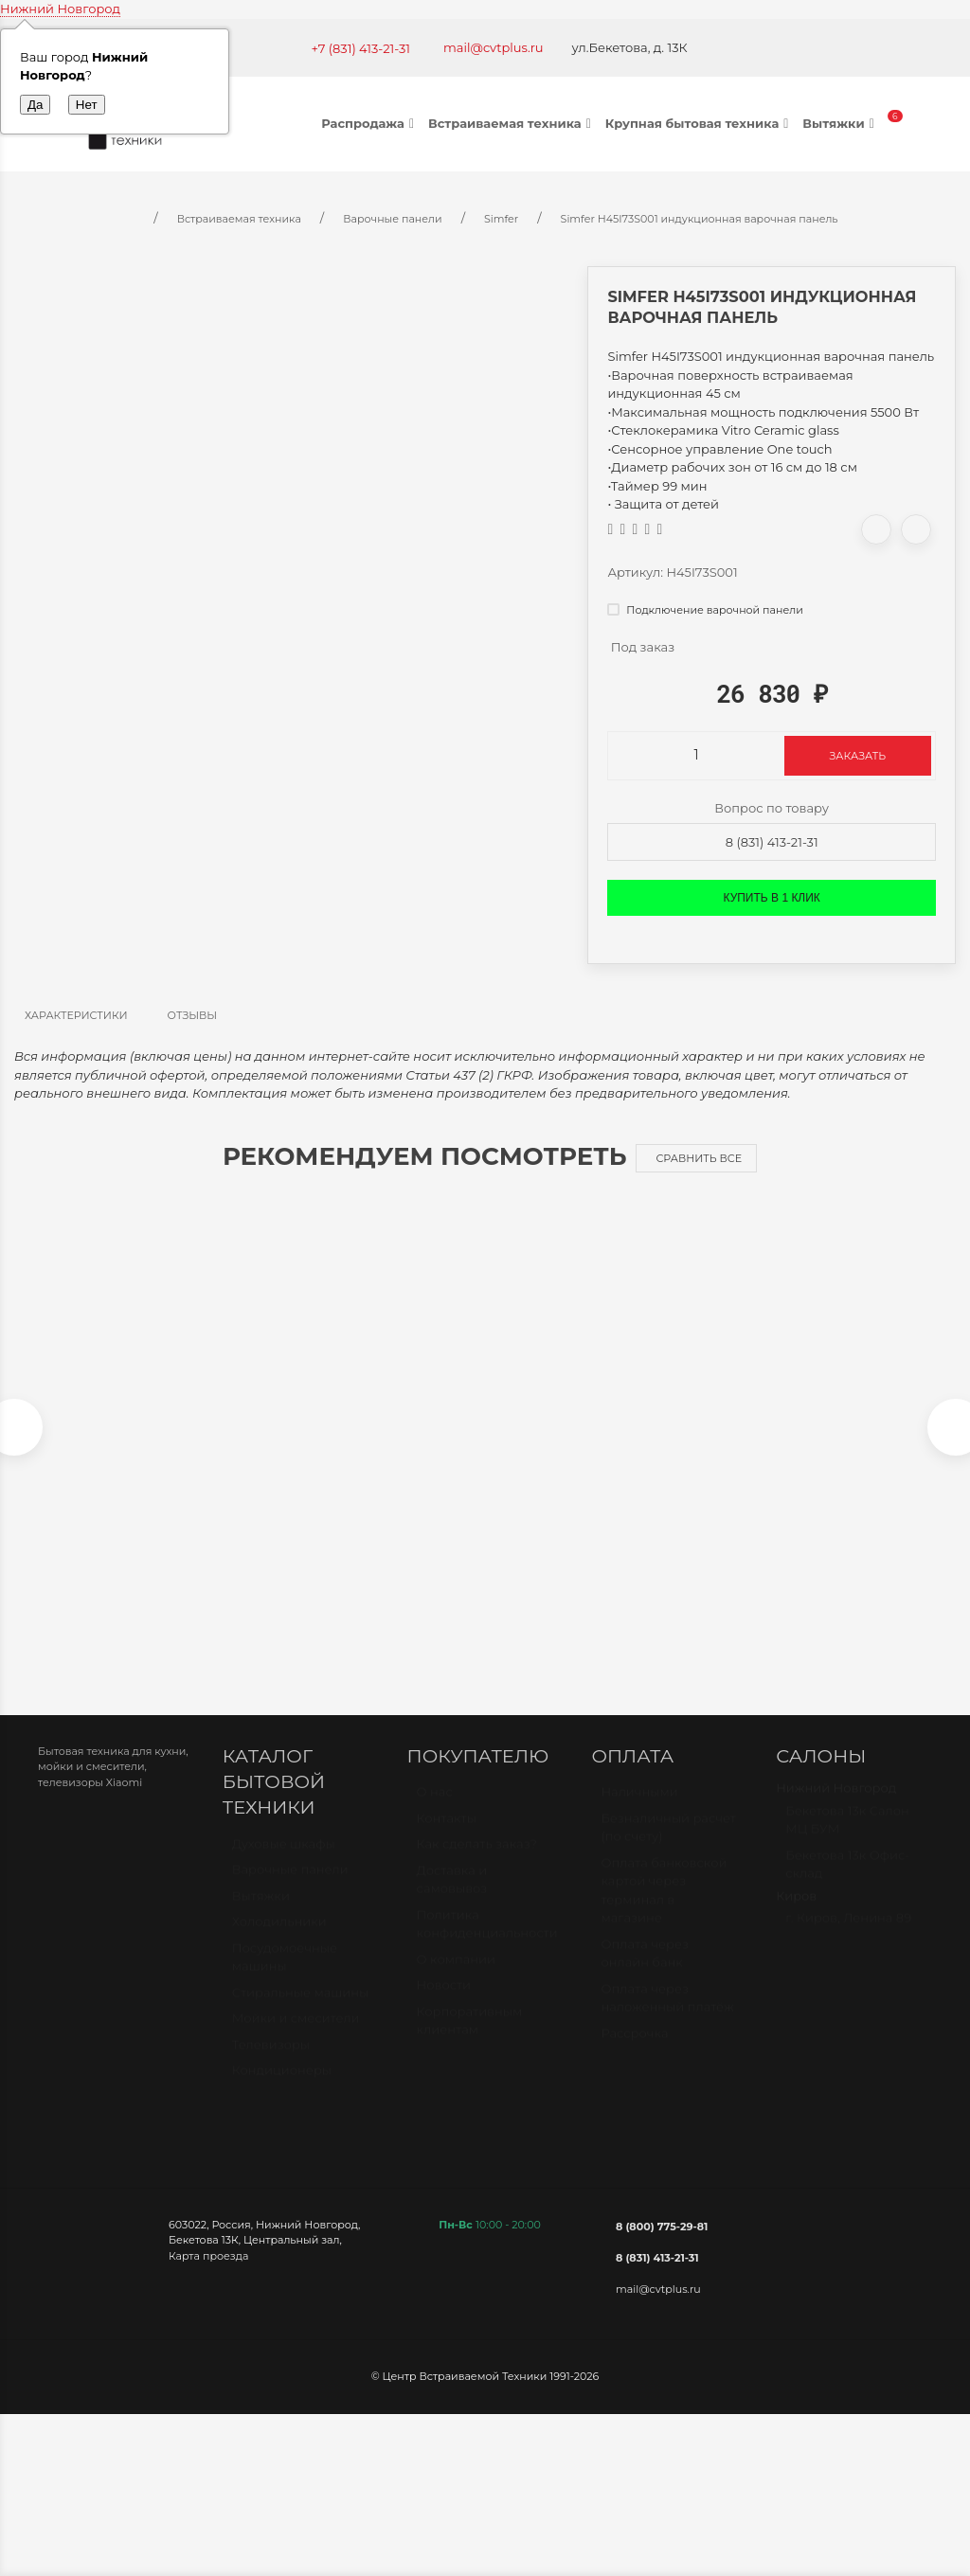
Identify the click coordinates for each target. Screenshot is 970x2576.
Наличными (639, 1810)
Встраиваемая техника (512, 123)
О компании (456, 1977)
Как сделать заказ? (477, 1862)
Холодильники (279, 1940)
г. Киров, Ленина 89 (848, 1936)
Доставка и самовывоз (452, 1898)
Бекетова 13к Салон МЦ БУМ (847, 1838)
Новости (444, 2004)
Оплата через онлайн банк (644, 1972)
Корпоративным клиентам (470, 2039)
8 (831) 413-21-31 (772, 842)
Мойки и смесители (296, 2037)
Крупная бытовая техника (699, 123)
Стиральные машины (300, 2010)
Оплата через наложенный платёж (667, 2016)
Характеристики (76, 1015)
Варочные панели (290, 1888)
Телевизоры (271, 2062)
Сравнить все (699, 1158)
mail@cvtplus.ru (493, 47)
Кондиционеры (282, 2089)
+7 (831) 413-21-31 (360, 48)
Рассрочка (634, 2051)
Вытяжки (840, 123)
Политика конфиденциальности (487, 1942)
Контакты (446, 1836)
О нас (435, 1810)
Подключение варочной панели (704, 610)
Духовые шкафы (283, 1861)
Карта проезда (208, 2265)
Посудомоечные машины (284, 1976)
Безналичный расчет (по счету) (668, 1846)
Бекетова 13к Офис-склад (847, 1883)
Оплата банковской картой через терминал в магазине (664, 1908)
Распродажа (370, 123)
